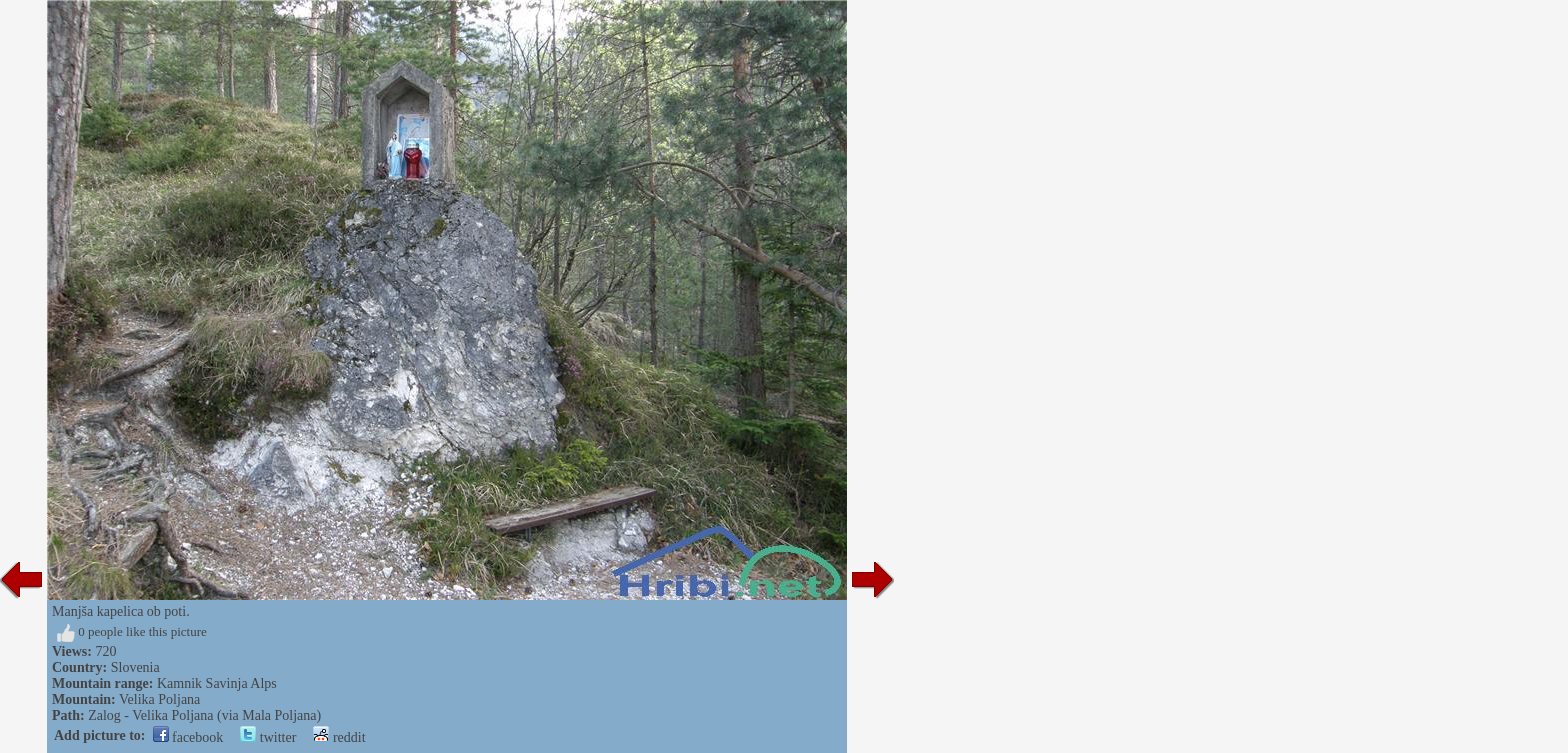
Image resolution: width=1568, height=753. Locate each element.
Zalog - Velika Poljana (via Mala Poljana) (204, 715)
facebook (188, 737)
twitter (268, 737)
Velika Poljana (159, 699)
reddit (339, 737)
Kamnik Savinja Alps (217, 683)
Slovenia (135, 667)
